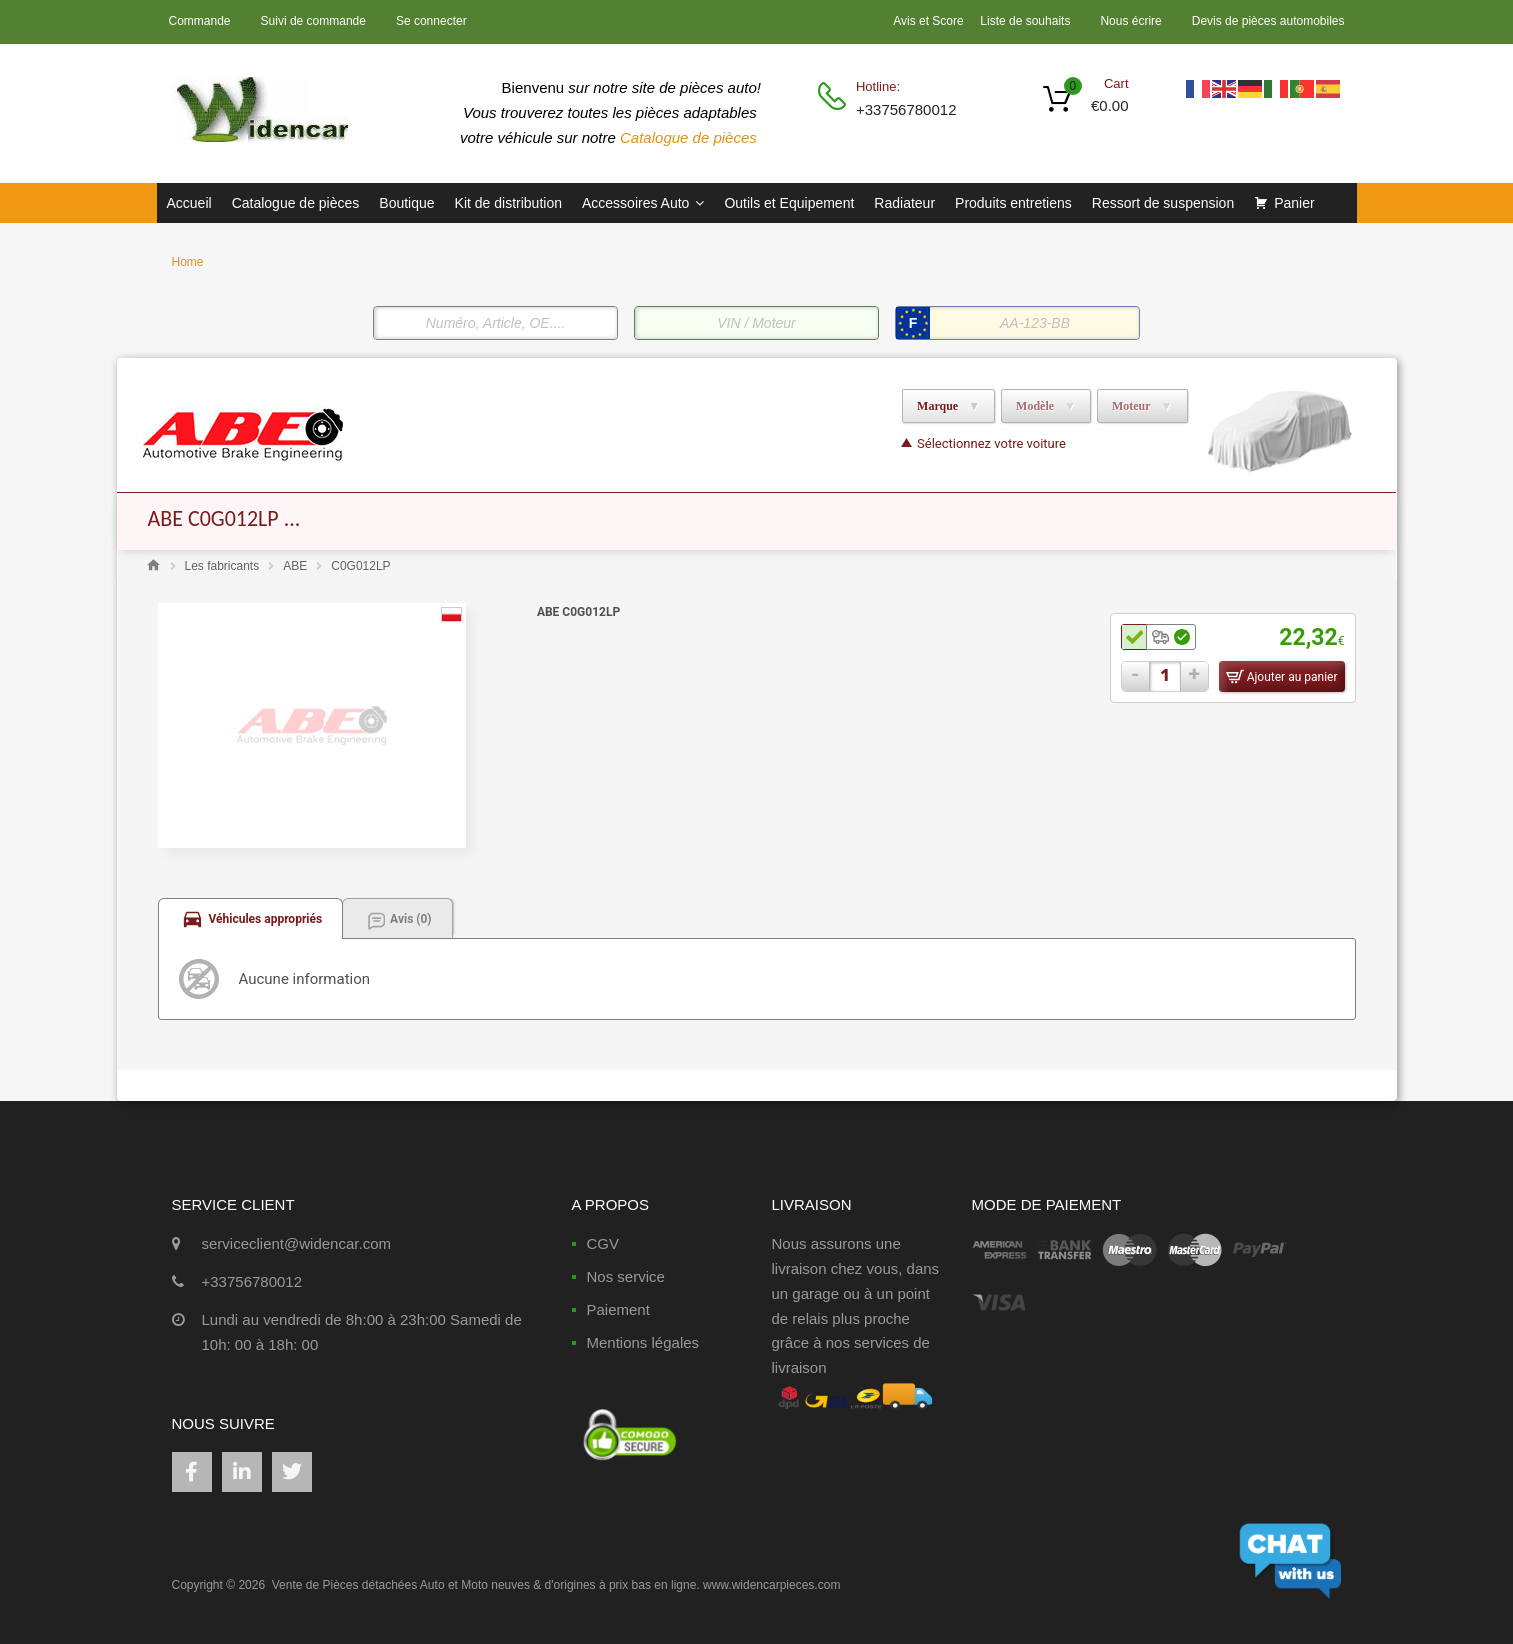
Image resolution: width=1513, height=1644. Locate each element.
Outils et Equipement (789, 203)
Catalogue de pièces (690, 137)
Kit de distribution (508, 203)
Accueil (189, 203)
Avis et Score (930, 21)
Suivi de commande (313, 21)
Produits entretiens (1013, 203)
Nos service (626, 1276)
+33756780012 (905, 109)
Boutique (406, 203)
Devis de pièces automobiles (1268, 21)
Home (188, 262)
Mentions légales (643, 1342)
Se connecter (431, 21)
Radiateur (904, 203)
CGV (603, 1243)
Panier (1294, 203)
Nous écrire (1130, 21)
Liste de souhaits (1025, 21)
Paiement (618, 1309)
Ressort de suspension (1163, 203)
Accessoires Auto (643, 203)
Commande (200, 21)
